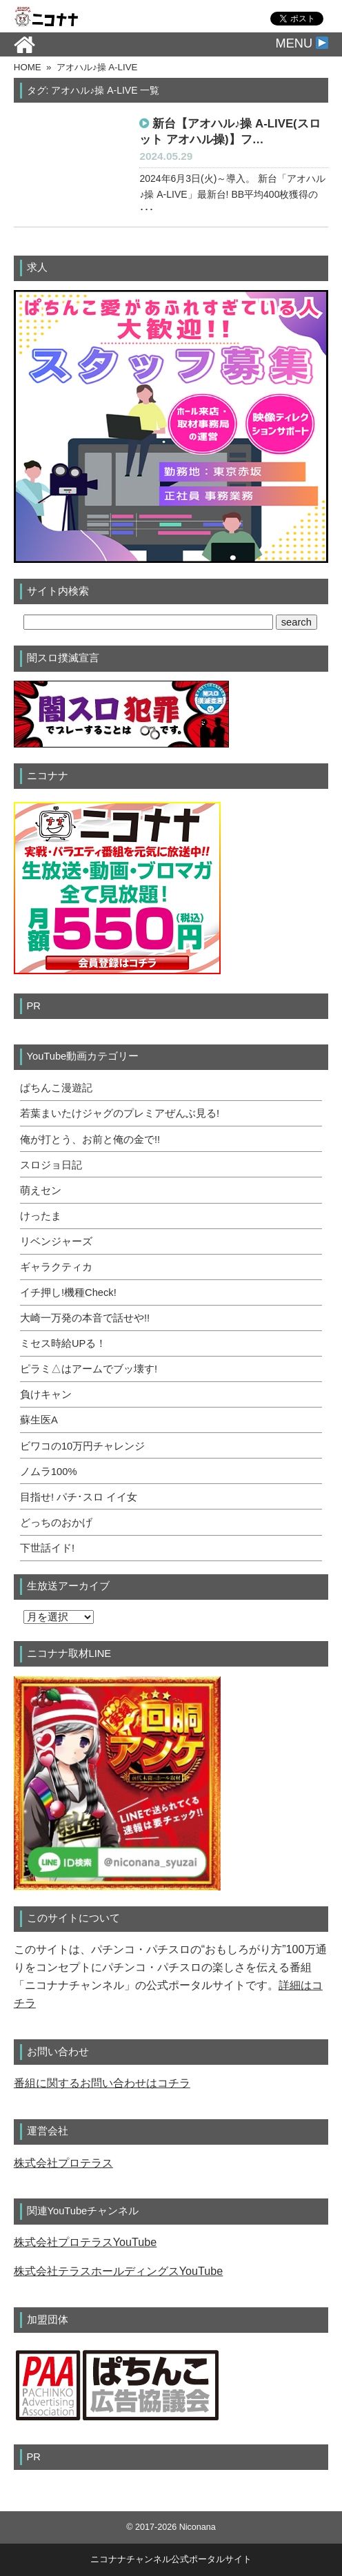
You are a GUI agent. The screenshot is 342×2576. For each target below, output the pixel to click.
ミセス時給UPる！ (63, 1343)
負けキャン (46, 1394)
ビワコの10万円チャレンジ (82, 1446)
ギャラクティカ (56, 1266)
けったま (40, 1216)
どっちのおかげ (56, 1522)
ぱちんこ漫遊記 (56, 1087)
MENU (302, 43)
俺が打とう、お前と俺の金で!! (90, 1139)
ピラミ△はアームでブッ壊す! (88, 1368)
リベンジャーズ (56, 1241)
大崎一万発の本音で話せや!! (85, 1317)
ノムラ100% (48, 1471)
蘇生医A (39, 1419)
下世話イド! (47, 1548)
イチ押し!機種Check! (68, 1292)
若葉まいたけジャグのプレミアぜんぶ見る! (119, 1113)
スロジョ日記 (51, 1165)
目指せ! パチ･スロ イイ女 (78, 1497)
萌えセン (40, 1190)
